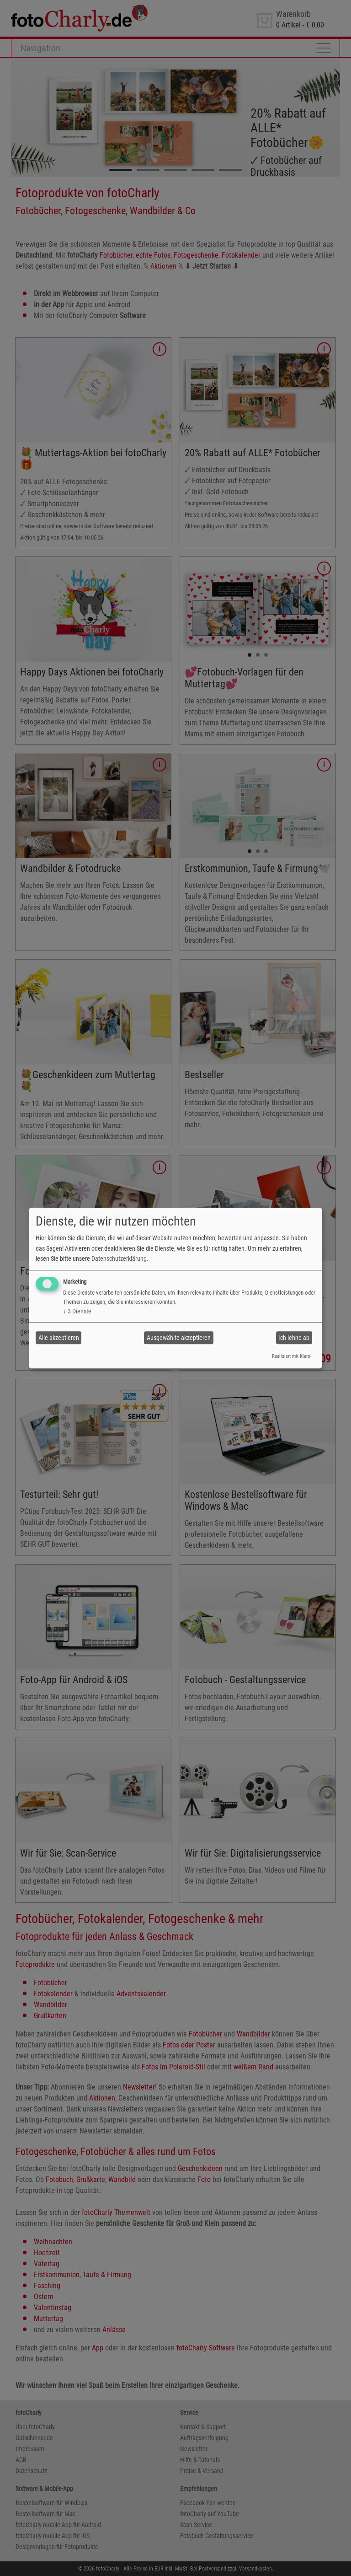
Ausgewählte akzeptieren (179, 1337)
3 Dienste (77, 1311)
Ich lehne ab (293, 1337)
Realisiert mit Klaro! (292, 1357)
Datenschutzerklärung (119, 1258)
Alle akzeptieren (58, 1337)
